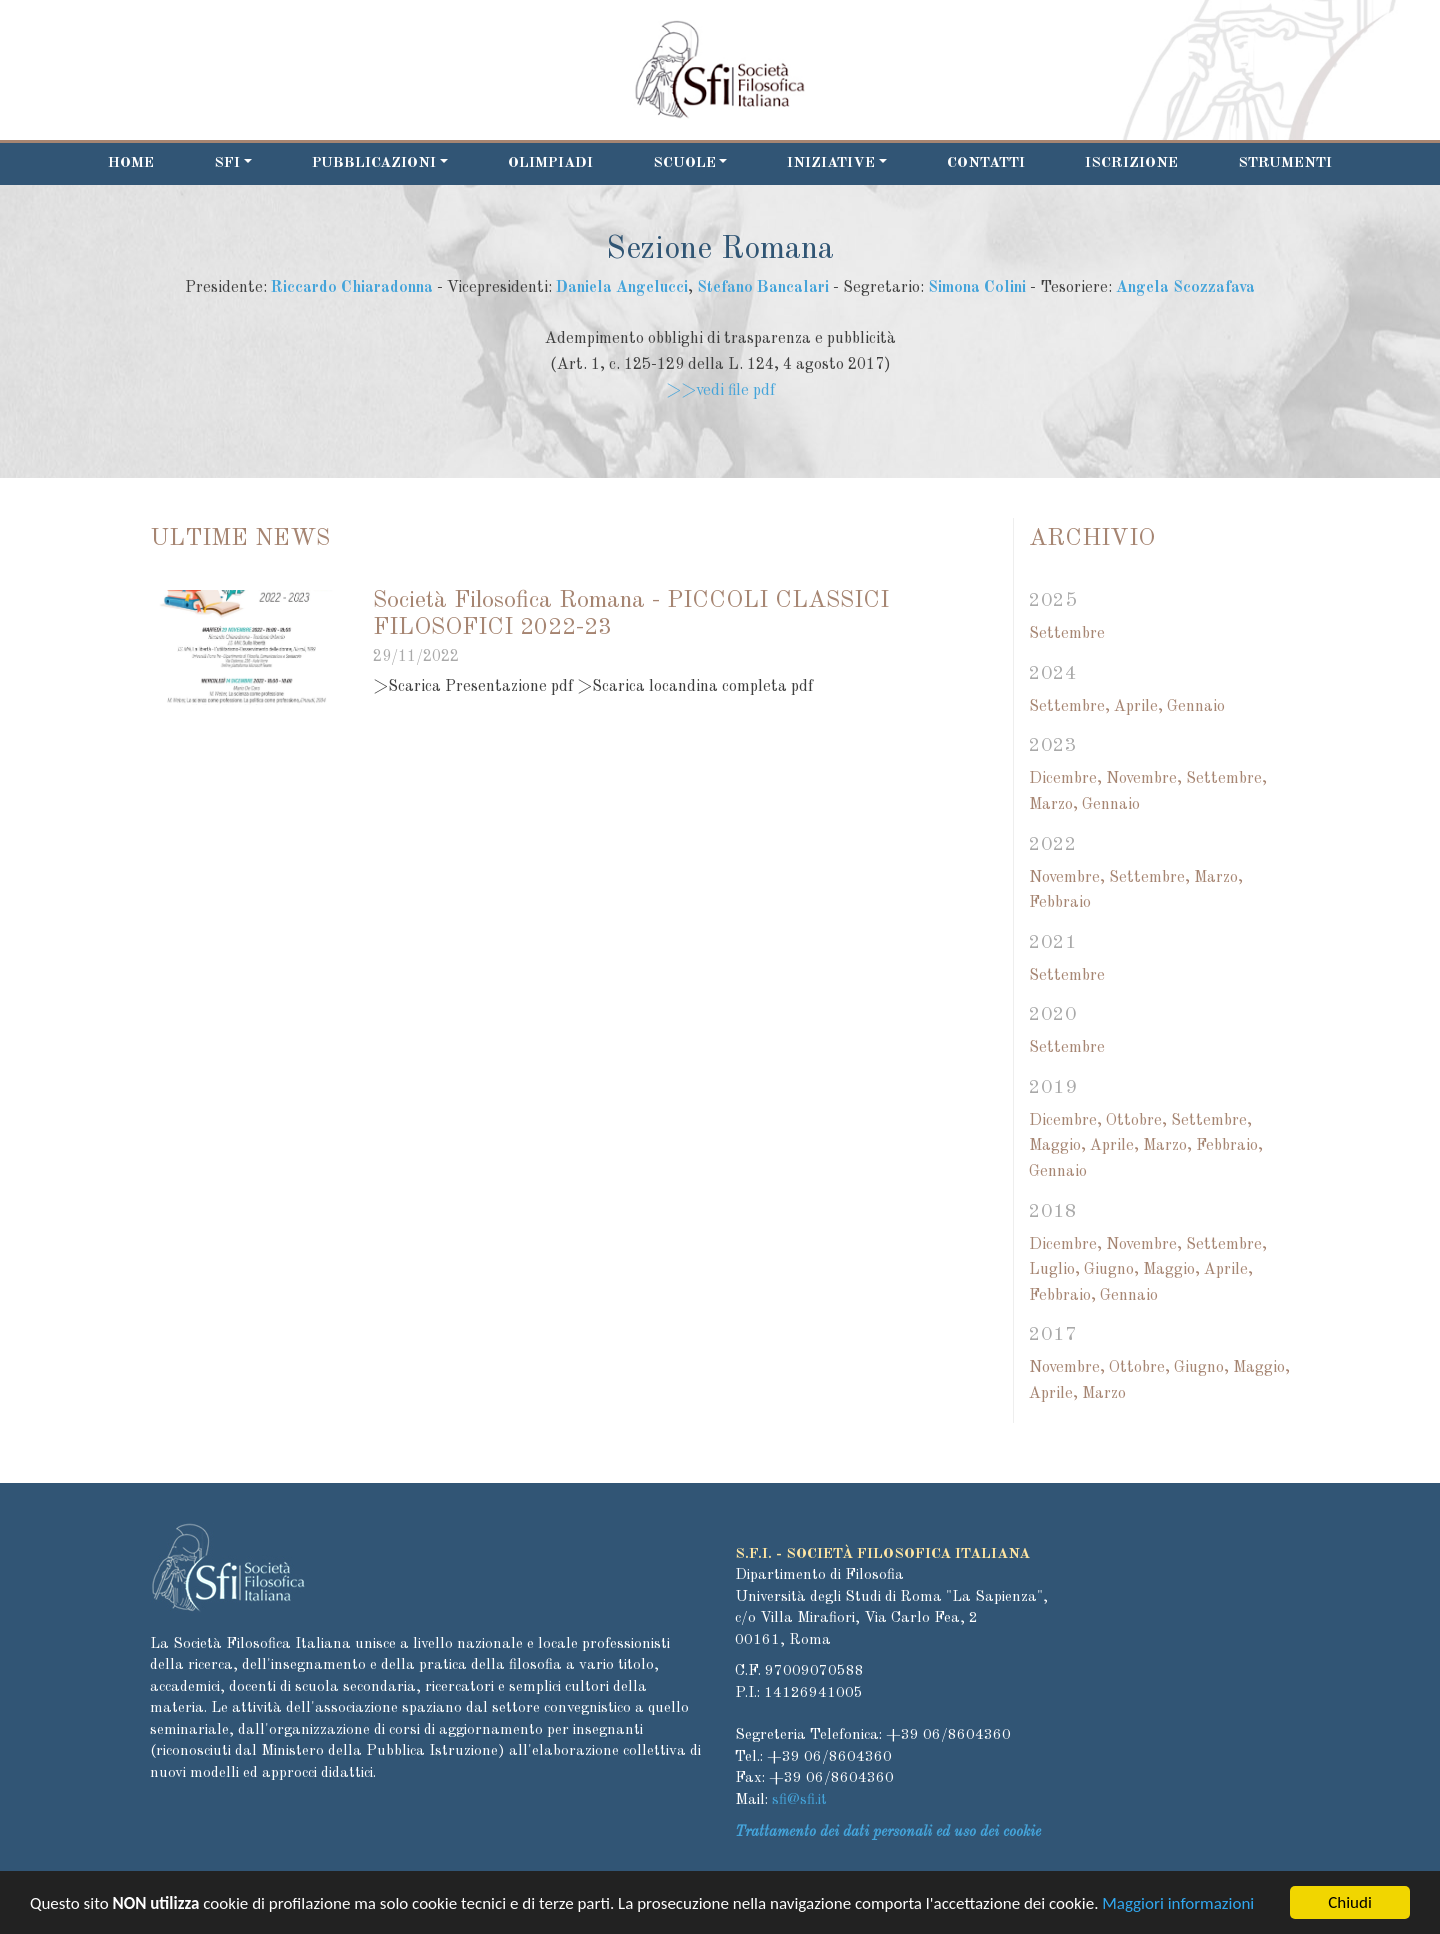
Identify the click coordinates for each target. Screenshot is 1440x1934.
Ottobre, (1136, 1121)
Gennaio (1196, 707)
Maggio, (1057, 1146)
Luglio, (1054, 1270)
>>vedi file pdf (720, 391)
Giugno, (1111, 1270)
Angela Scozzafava (1185, 288)
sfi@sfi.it (799, 1800)
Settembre (1067, 634)
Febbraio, (1229, 1146)
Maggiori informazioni (1178, 1905)
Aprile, (1138, 707)
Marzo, (1053, 805)
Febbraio (1060, 903)
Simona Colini (977, 288)
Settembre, (1069, 707)
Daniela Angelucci (622, 288)
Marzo (1104, 1394)
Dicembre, (1065, 779)
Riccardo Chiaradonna (352, 288)
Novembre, (1144, 779)
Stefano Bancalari (763, 288)
